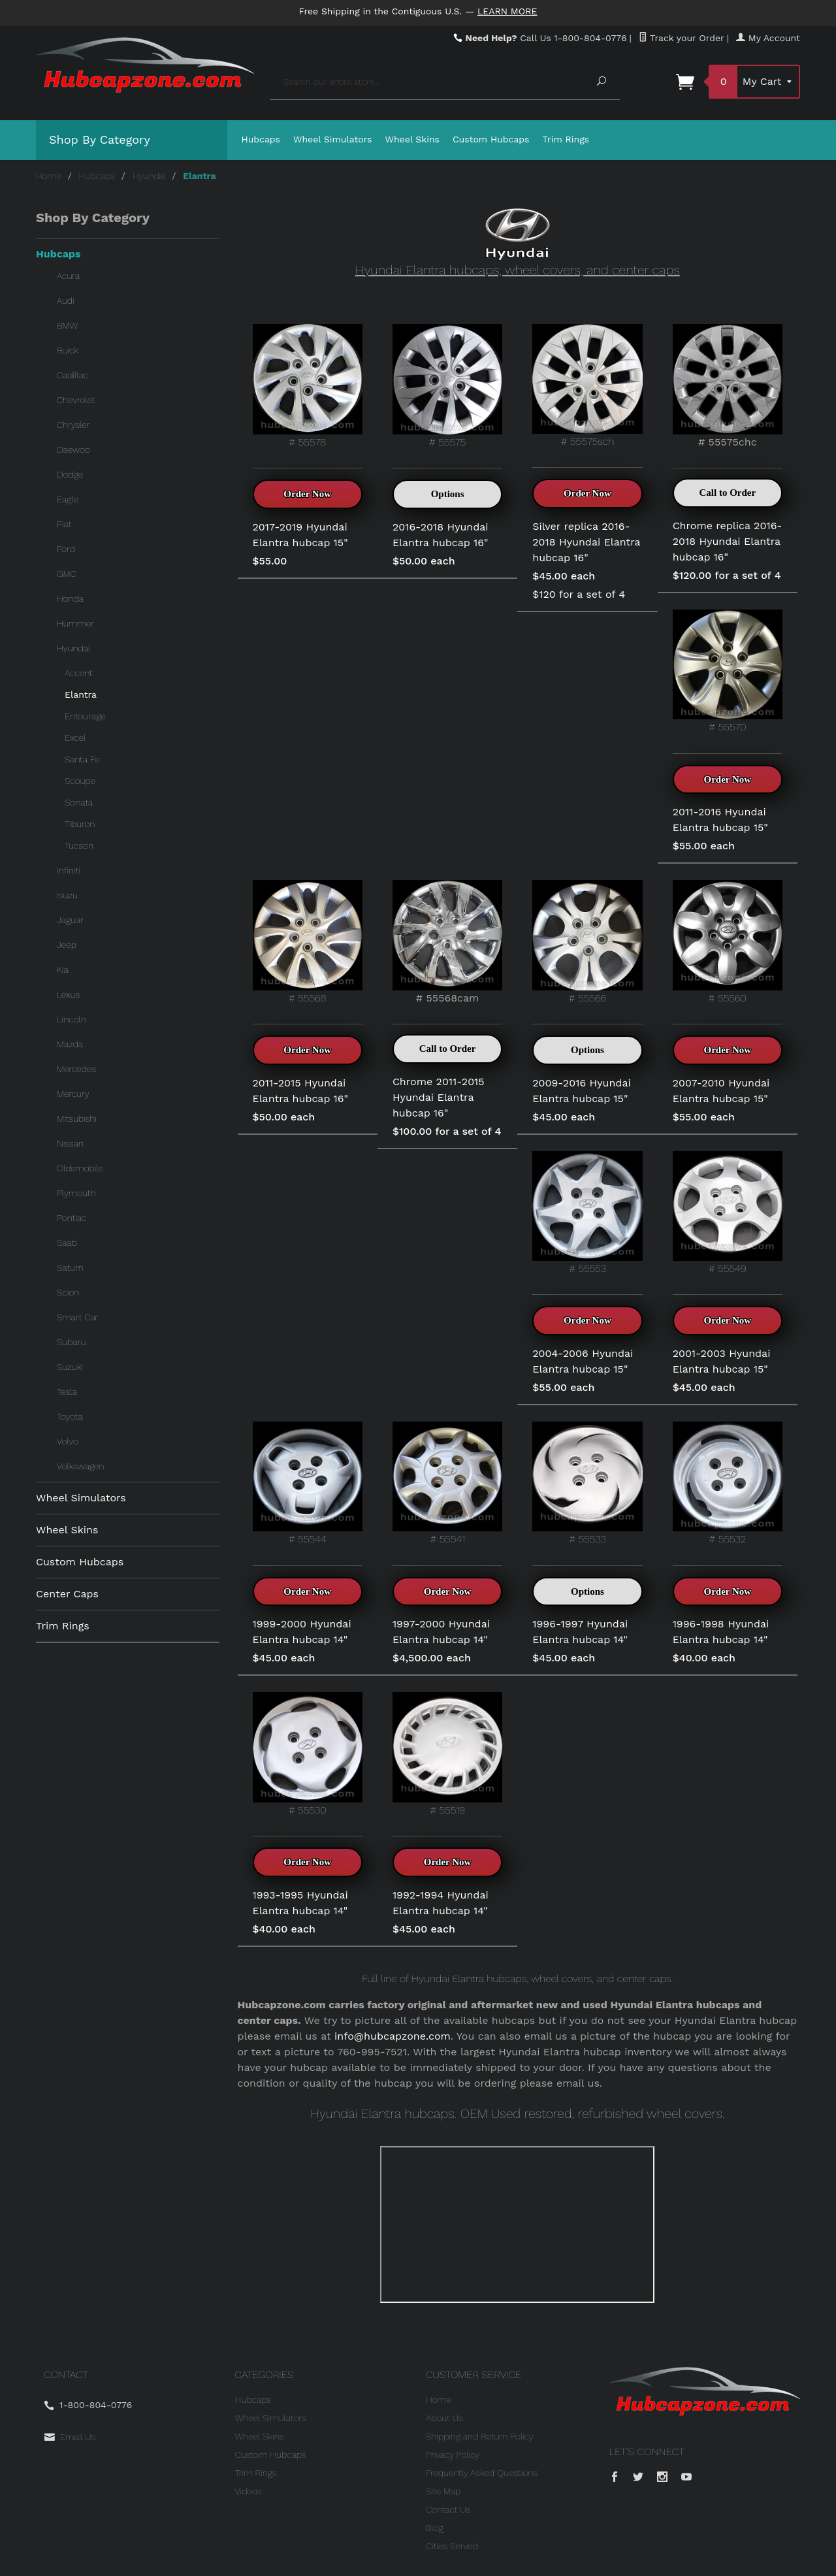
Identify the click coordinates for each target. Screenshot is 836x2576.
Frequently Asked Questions (482, 2473)
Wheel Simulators (332, 139)
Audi (65, 300)
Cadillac (72, 375)
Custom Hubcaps (491, 139)
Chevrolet (76, 400)
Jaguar (70, 920)
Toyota (70, 1416)
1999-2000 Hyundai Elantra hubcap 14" (302, 1632)
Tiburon (80, 824)
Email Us (77, 2437)
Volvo (67, 1441)
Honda (70, 598)
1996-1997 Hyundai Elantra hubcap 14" (580, 1632)
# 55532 (727, 1483)
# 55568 (307, 941)
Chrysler (73, 424)
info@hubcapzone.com (392, 2036)
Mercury (73, 1093)
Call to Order (727, 492)
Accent (79, 673)
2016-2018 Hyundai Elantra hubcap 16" (441, 535)
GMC (66, 573)
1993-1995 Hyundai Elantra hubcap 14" (300, 1903)
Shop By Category (99, 139)
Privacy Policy (452, 2454)
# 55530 (307, 1754)
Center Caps (67, 1594)
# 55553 (587, 1213)
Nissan (70, 1143)
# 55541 (447, 1483)
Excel (75, 737)
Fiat (64, 524)
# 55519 (447, 1754)
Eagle (67, 499)
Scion (68, 1292)
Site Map (443, 2491)
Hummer (75, 623)
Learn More (507, 11)
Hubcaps (261, 139)
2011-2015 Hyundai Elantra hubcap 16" (301, 1091)
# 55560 (727, 941)
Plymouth (76, 1193)
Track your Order (681, 38)
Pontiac (71, 1218)
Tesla (67, 1391)
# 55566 (587, 941)
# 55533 (587, 1483)
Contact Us (448, 2509)
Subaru (71, 1342)
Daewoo (73, 449)
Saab (67, 1242)
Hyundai (149, 176)
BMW (67, 325)
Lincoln (71, 1019)
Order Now (307, 494)
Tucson (79, 845)
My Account (768, 38)
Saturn (70, 1267)
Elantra (81, 694)
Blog (434, 2527)
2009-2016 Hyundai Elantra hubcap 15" (581, 1091)
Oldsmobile (80, 1168)
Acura (68, 275)
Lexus (68, 994)
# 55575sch (587, 386)
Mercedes (76, 1069)
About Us (444, 2418)
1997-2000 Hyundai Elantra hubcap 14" (441, 1632)
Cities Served (452, 2546)
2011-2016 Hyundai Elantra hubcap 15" (720, 820)
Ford (66, 549)
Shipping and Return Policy (480, 2436)
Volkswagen (80, 1466)
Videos (248, 2491)
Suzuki (70, 1366)
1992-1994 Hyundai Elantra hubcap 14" (441, 1903)
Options (447, 494)
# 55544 (307, 1483)
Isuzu (67, 895)
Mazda (70, 1044)
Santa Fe (82, 759)
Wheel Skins (412, 139)
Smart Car (77, 1317)
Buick (67, 350)
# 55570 (727, 671)
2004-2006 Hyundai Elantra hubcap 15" (582, 1361)
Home (48, 176)
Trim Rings (566, 139)
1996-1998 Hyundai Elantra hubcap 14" (721, 1632)
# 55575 (447, 386)
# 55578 (307, 386)
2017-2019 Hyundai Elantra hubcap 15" (300, 535)
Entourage (85, 716)
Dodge (70, 474)
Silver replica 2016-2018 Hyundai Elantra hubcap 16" (586, 542)
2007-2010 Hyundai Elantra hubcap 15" (721, 1091)
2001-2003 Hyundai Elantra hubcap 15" (722, 1361)
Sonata (79, 802)
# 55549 (727, 1213)
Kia (63, 969)
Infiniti (68, 870)
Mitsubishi (77, 1118)
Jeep (66, 944)
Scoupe (80, 780)
